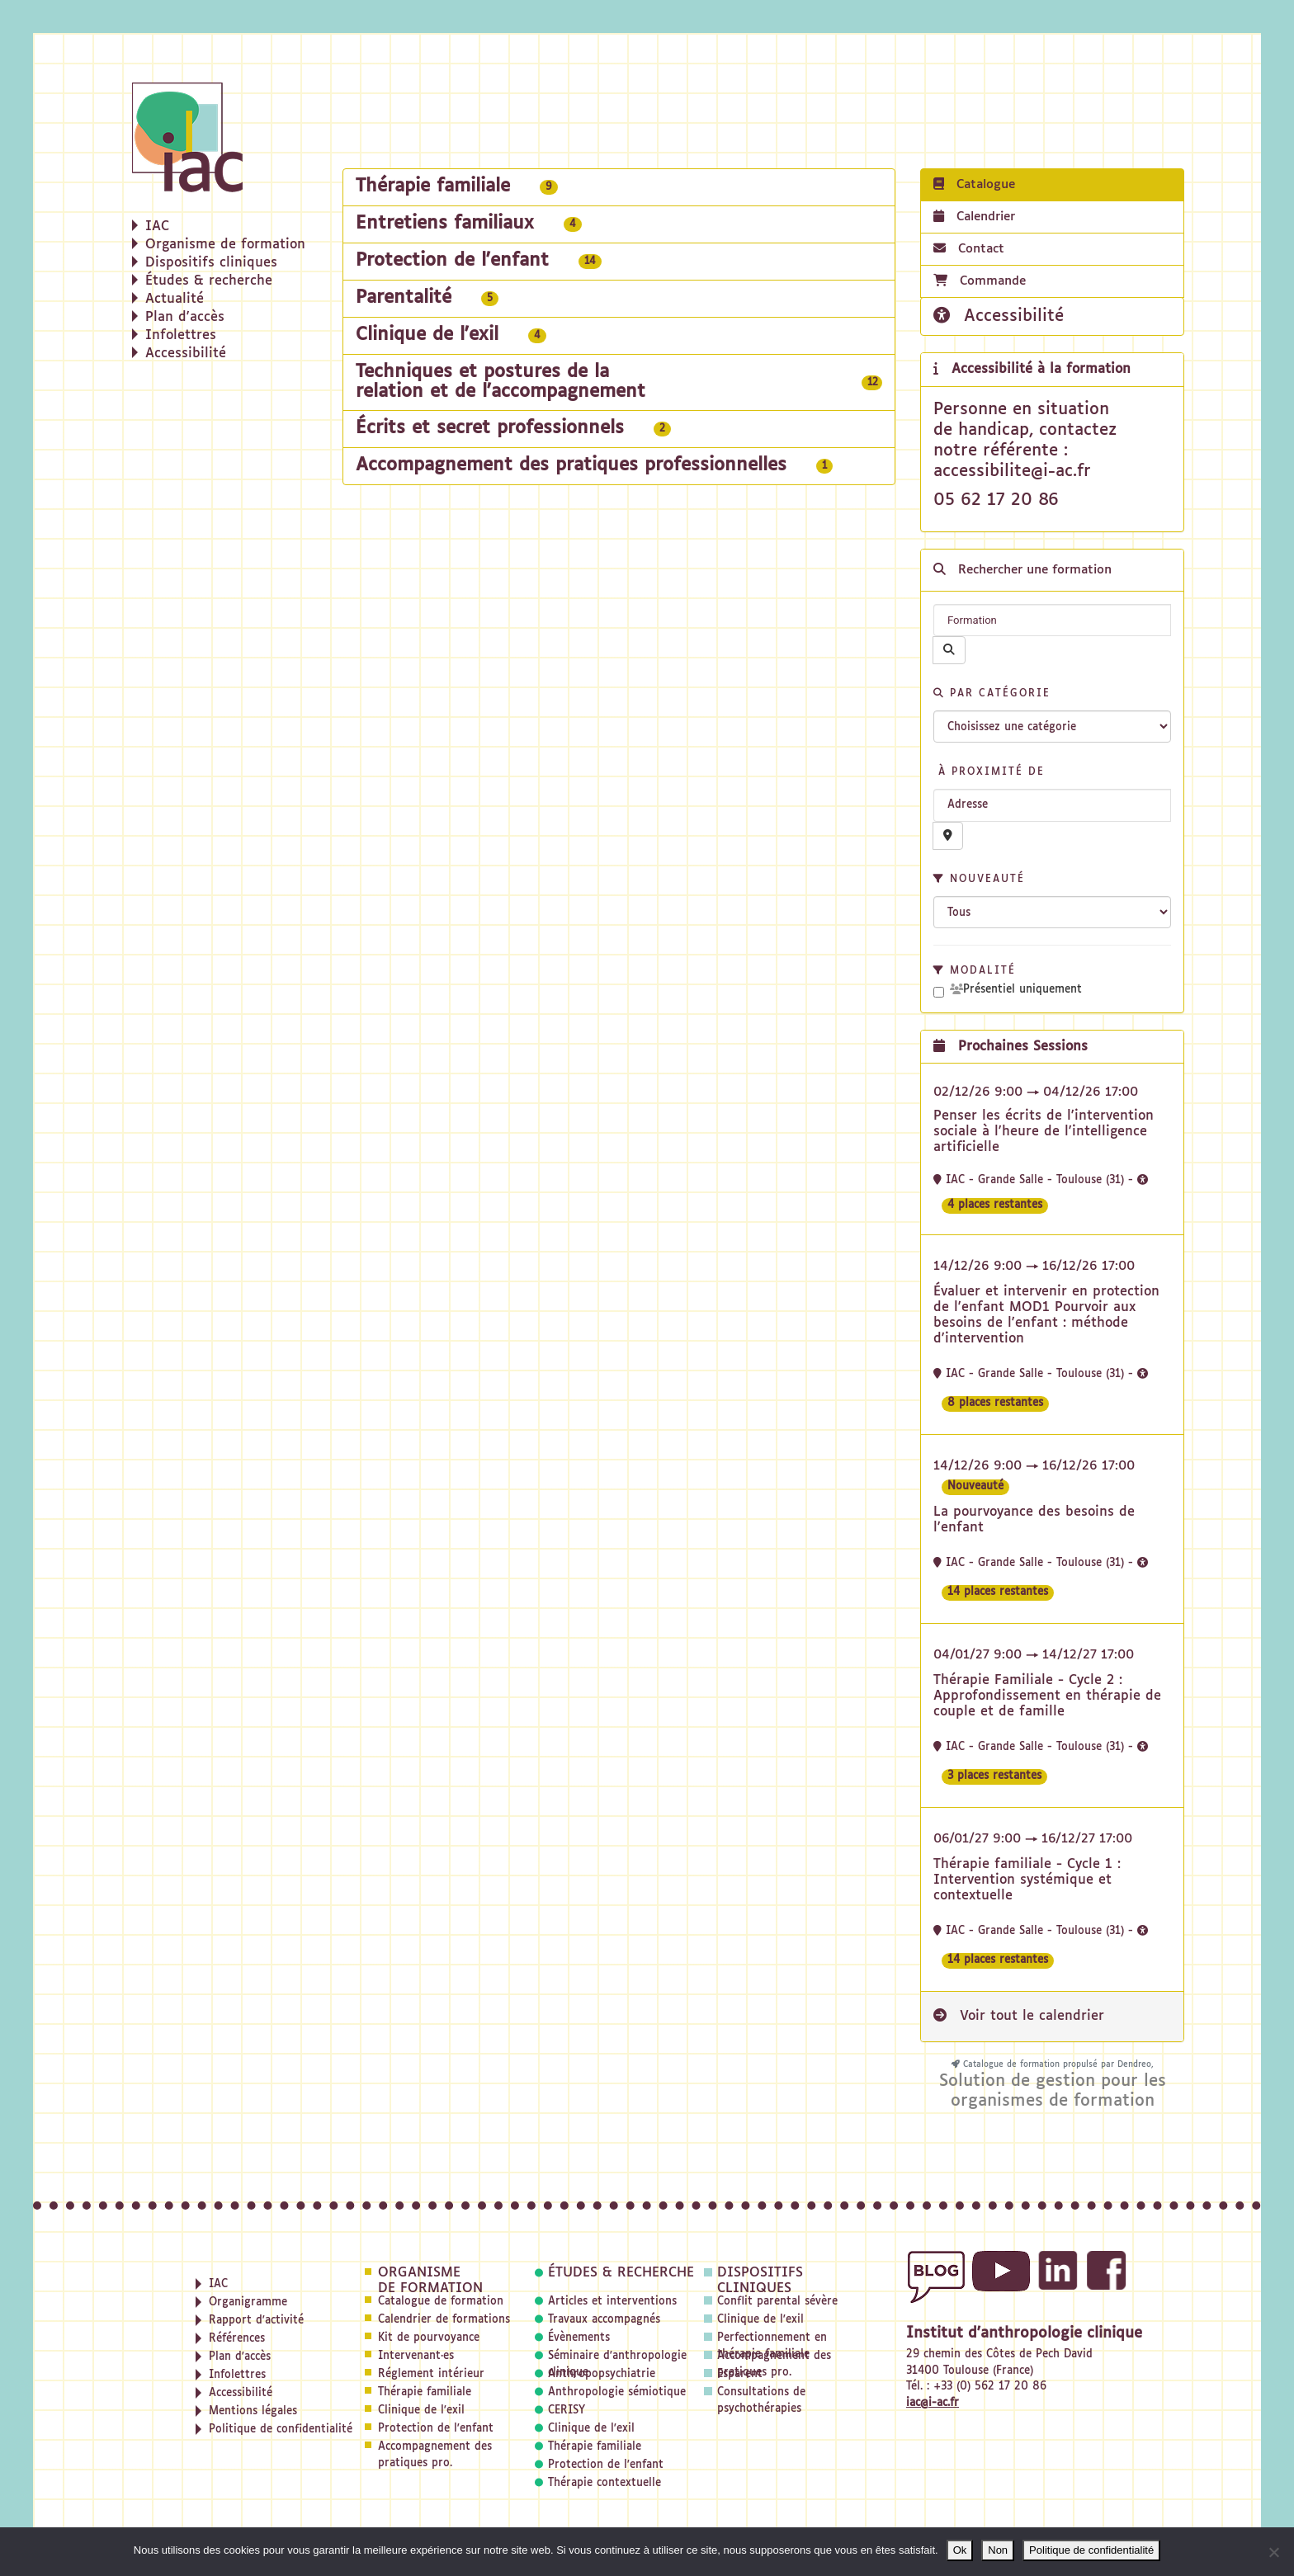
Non (998, 2550)
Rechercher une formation (1022, 569)
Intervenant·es (416, 2356)
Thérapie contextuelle (604, 2483)
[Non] (1273, 2552)
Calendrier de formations (444, 2319)
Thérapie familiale (424, 2392)
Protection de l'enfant (436, 2428)
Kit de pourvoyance (428, 2338)
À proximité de (989, 772)
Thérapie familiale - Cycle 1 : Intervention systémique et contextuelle (1027, 1880)
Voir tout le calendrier (1018, 2015)
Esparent (740, 2374)
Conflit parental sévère (777, 2301)
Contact (968, 248)
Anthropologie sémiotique (617, 2392)
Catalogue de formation (440, 2301)
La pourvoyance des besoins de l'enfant (1034, 1520)
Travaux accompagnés (604, 2319)
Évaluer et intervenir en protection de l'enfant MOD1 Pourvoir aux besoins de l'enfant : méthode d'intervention (1046, 1316)
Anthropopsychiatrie (601, 2374)
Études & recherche (621, 2273)
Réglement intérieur (431, 2374)
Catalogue (974, 184)
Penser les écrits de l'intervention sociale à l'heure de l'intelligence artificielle (1043, 1132)
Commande (979, 280)
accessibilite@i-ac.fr (1012, 471)
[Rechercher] (949, 650)
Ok (960, 2550)
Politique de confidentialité (1091, 2550)
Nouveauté (979, 879)
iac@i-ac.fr (932, 2403)
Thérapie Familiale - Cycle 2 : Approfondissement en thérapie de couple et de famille (1047, 1696)
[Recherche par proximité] (948, 836)
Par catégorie (992, 693)
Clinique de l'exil (421, 2410)
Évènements (579, 2338)
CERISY (566, 2410)
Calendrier (974, 216)
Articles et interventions (612, 2301)
